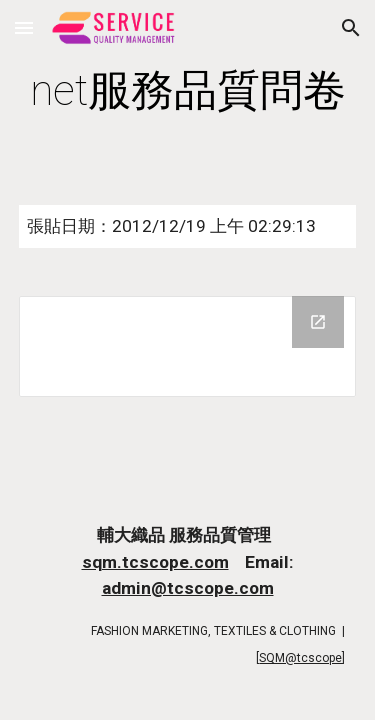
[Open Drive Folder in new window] (318, 322)
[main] (188, 90)
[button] (24, 27)
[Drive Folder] (188, 346)
